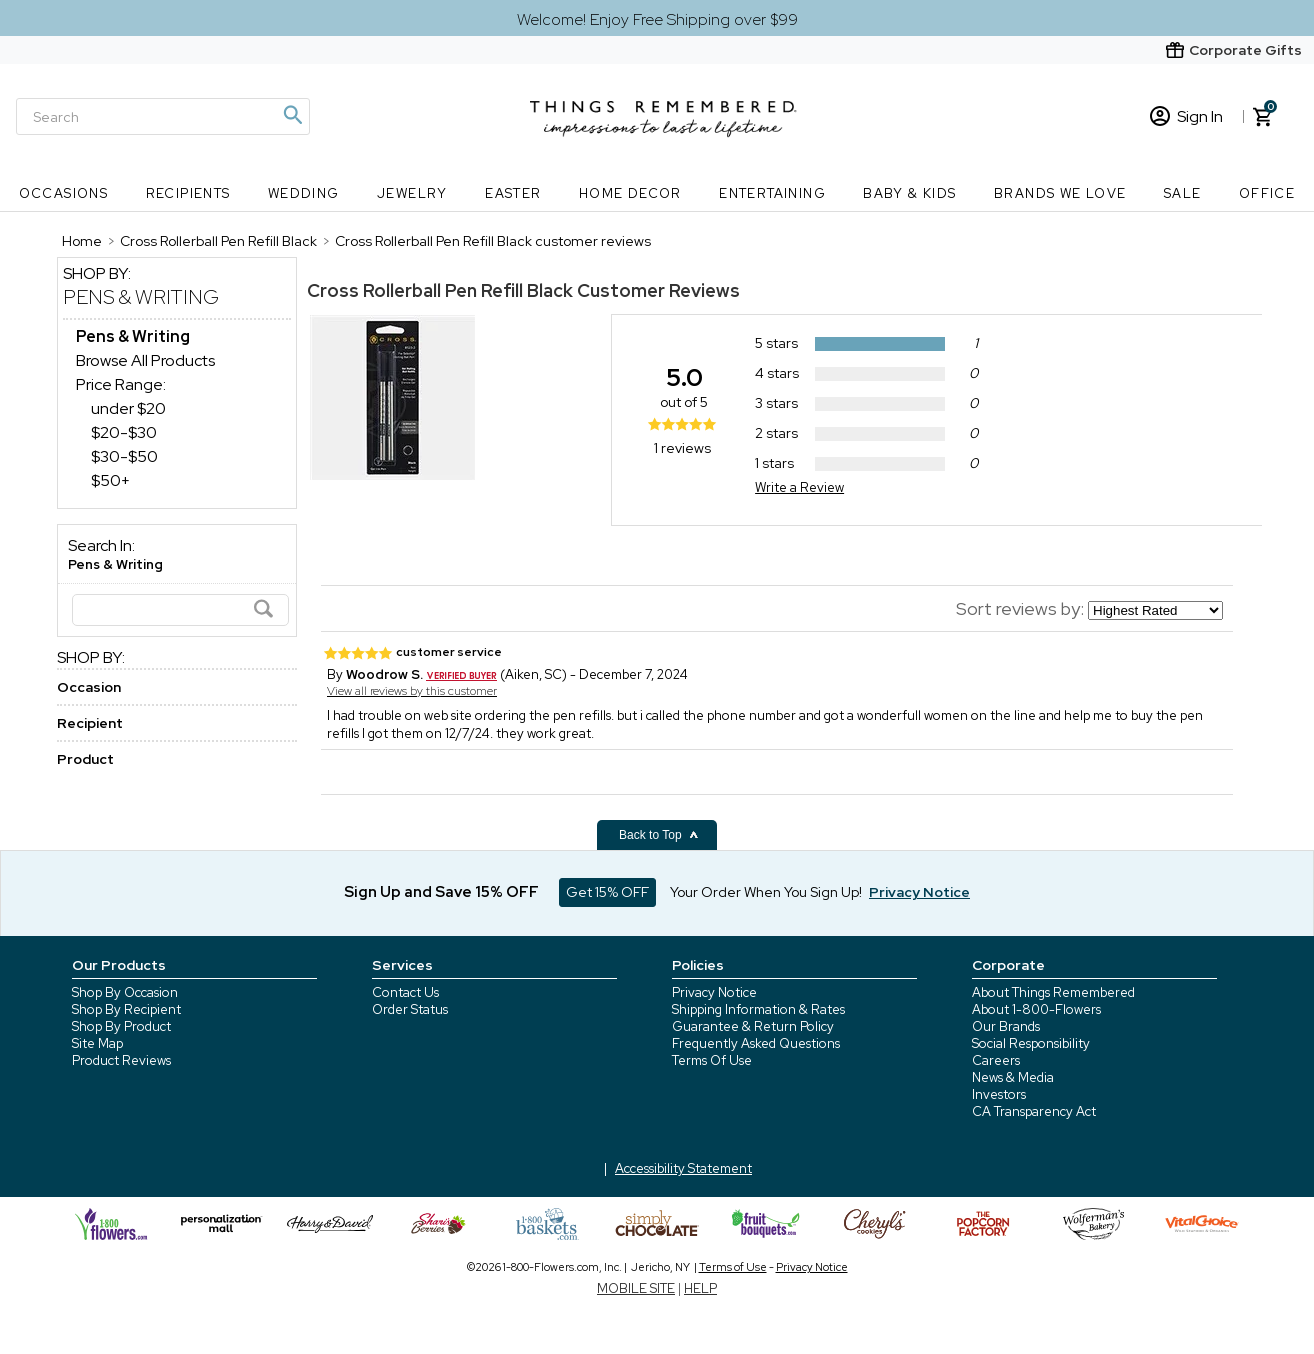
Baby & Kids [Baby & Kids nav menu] (909, 193)
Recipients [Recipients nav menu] (188, 193)
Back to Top (659, 835)
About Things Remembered (1053, 992)
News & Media (1013, 1077)
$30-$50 (124, 456)
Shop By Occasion (125, 992)
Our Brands (1006, 1026)
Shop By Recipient (126, 1009)
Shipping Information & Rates (758, 1009)
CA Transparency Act (1034, 1111)
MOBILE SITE (636, 1288)
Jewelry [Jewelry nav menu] (412, 193)
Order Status (410, 1009)
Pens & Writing (141, 297)
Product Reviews (121, 1060)
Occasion (89, 687)
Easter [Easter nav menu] (513, 193)
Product (85, 759)
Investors (999, 1094)
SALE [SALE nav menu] (1183, 193)
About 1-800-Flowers (1036, 1009)
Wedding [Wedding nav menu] (304, 193)
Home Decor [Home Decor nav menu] (630, 193)
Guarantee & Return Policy (753, 1026)
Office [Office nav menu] (1267, 193)
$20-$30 (124, 432)
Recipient (90, 723)
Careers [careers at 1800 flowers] (996, 1060)
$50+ (110, 480)
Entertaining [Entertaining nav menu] (772, 193)
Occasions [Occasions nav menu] (64, 193)
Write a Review (799, 487)
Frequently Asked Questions (756, 1043)
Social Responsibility (1031, 1043)
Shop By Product (121, 1026)
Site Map (97, 1043)
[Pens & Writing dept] (133, 336)
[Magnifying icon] (292, 115)
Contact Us (405, 992)
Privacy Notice (714, 992)
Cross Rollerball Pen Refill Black (440, 290)
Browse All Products (145, 360)
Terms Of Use (712, 1060)
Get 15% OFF (607, 892)
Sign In (1186, 116)
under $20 (128, 408)
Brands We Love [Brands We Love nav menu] (1060, 193)
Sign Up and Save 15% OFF (441, 892)
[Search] (163, 116)
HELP (700, 1288)
